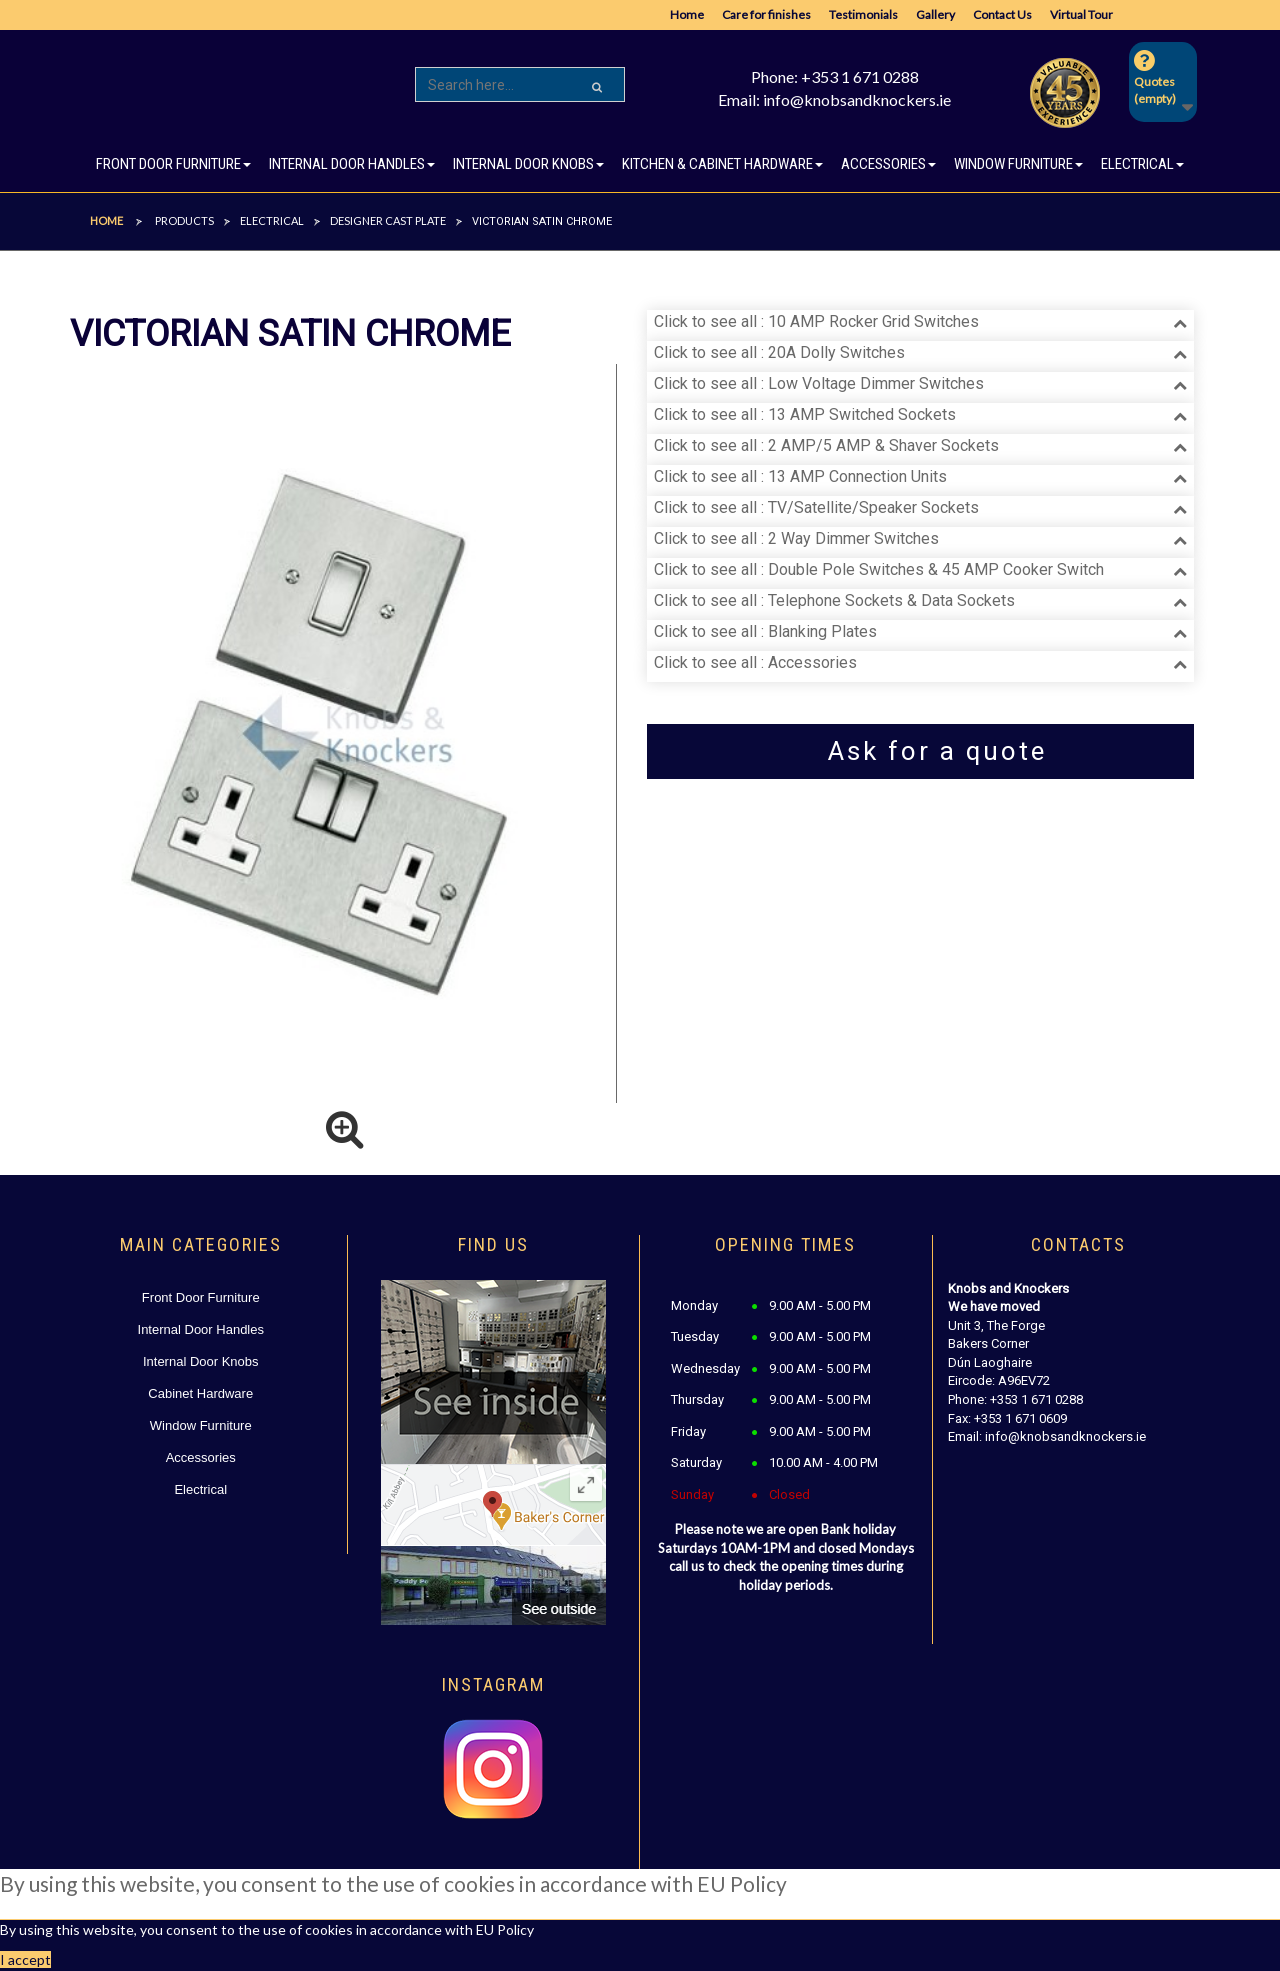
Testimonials (863, 14)
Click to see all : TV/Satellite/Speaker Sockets (816, 507)
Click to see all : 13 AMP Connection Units (800, 476)
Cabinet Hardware (200, 1393)
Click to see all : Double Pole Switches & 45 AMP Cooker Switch (879, 569)
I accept (25, 1959)
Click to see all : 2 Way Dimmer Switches (796, 538)
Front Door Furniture (201, 1297)
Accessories (201, 1457)
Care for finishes (766, 14)
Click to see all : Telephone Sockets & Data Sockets (834, 600)
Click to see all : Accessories (755, 662)
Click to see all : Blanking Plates (765, 631)
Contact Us (1002, 14)
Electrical (200, 1489)
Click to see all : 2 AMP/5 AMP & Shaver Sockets (826, 445)
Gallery (935, 14)
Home (687, 14)
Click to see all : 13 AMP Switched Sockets (805, 414)
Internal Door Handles (201, 1329)
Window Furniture (201, 1425)
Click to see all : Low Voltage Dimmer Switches (819, 383)
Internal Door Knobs (201, 1361)
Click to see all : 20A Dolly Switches (779, 352)
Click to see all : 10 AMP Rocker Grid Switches (816, 321)
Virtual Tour (1081, 14)
